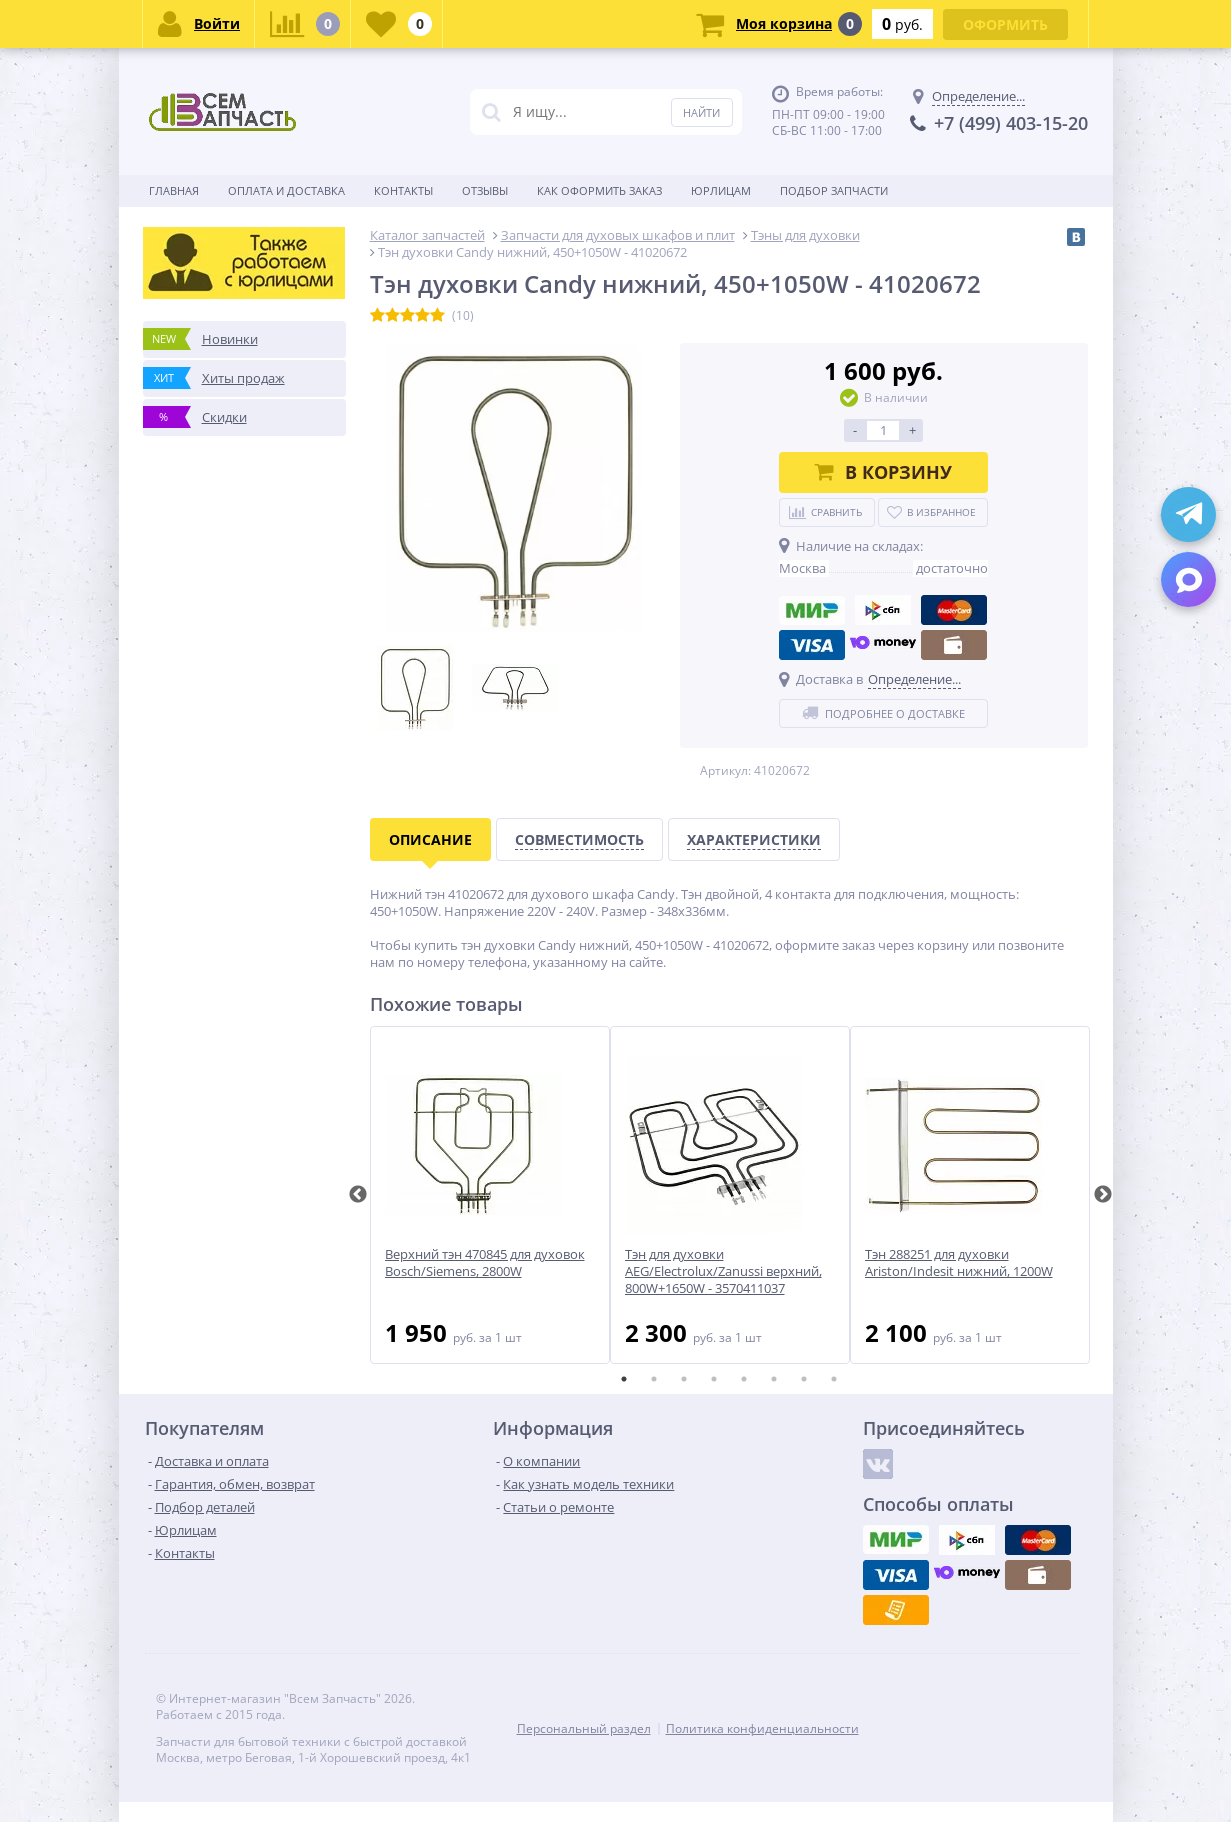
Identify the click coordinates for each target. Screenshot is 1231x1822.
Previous (358, 1195)
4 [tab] (714, 1379)
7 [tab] (804, 1379)
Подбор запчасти (834, 190)
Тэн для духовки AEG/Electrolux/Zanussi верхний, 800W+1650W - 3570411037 (723, 1271)
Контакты (403, 190)
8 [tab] (834, 1379)
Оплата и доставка (286, 190)
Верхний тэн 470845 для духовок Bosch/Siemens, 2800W (485, 1263)
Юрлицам (721, 190)
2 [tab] (654, 1379)
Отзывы (485, 190)
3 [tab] (684, 1379)
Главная (174, 190)
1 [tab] (624, 1379)
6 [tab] (774, 1379)
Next (1103, 1195)
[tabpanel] (490, 1195)
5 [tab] (744, 1379)
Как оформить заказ (599, 190)
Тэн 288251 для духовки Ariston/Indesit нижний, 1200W (959, 1263)
